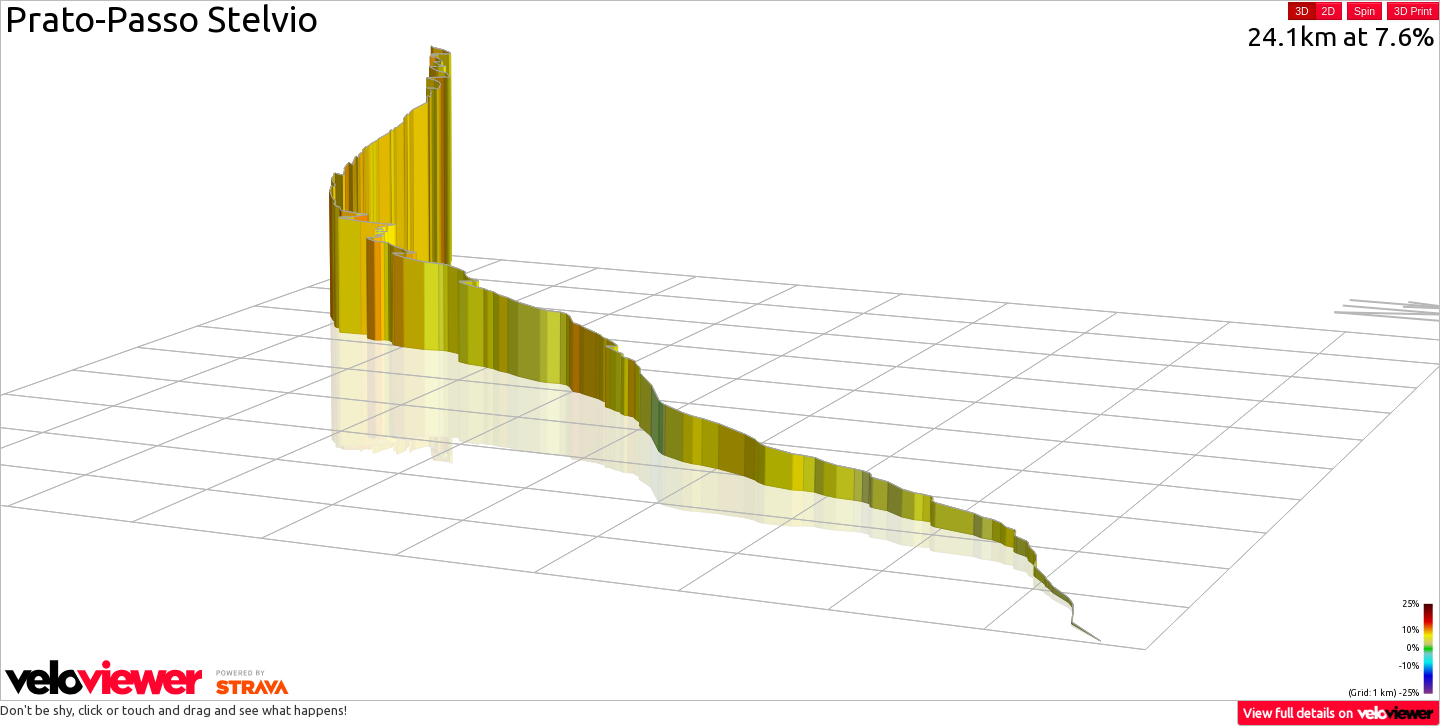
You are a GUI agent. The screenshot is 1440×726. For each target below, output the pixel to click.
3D (1301, 11)
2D (1328, 11)
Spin (1364, 11)
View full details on (1339, 712)
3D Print (1413, 11)
